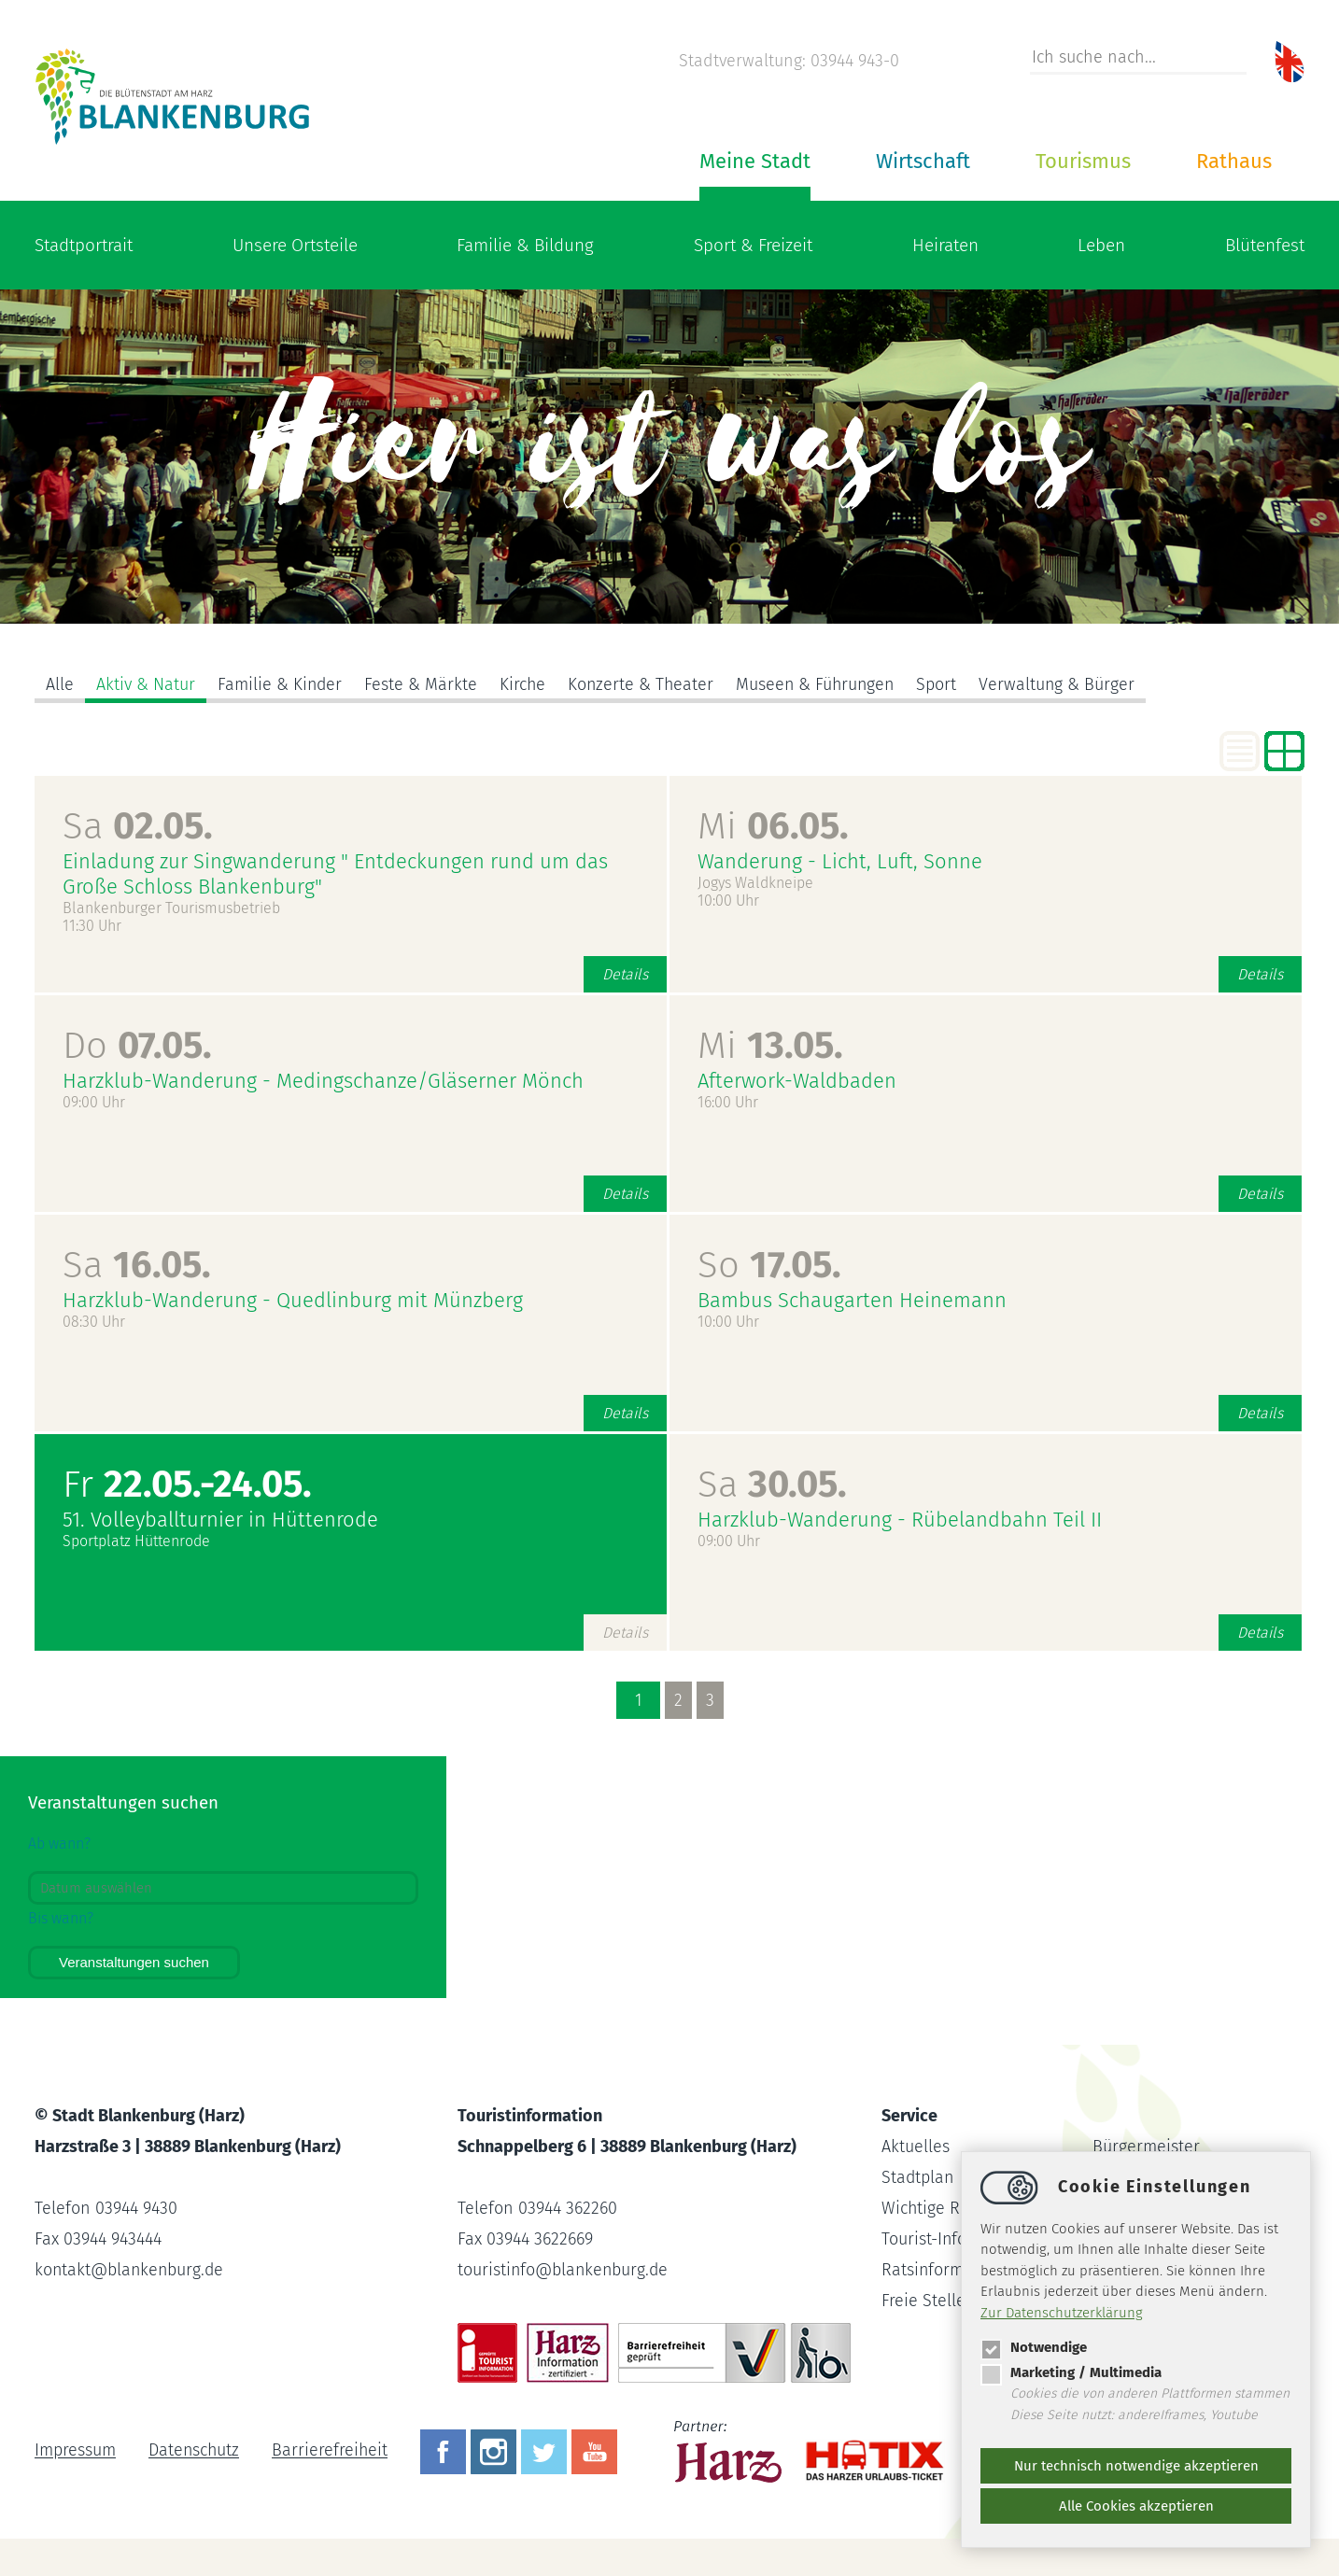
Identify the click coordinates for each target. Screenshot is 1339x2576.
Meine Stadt (754, 161)
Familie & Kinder (281, 684)
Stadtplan (918, 2177)
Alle (60, 684)
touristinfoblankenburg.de (564, 2269)
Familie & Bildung (525, 245)
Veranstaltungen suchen (134, 1962)
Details (625, 974)
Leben (1101, 245)
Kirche (524, 684)
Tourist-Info (924, 2239)
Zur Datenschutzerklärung (1061, 2312)
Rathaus (1234, 161)
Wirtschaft (923, 161)
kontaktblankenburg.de (131, 2269)
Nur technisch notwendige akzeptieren (1136, 2465)
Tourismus (1083, 161)
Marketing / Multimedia (1071, 2372)
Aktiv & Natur (145, 684)
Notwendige (1033, 2347)
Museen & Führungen (821, 684)
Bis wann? (60, 1918)
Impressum (75, 2451)
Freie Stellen (928, 2300)
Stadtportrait (84, 245)
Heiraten (945, 245)
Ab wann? (59, 1843)
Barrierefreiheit (332, 2451)
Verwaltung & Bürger (1065, 684)
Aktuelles (915, 2146)
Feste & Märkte (422, 684)
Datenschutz (194, 2451)
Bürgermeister (1146, 2146)
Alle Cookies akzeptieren (1136, 2506)
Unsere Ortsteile (295, 245)
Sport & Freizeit (753, 245)
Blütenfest (1264, 245)
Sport (944, 684)
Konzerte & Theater (644, 684)
